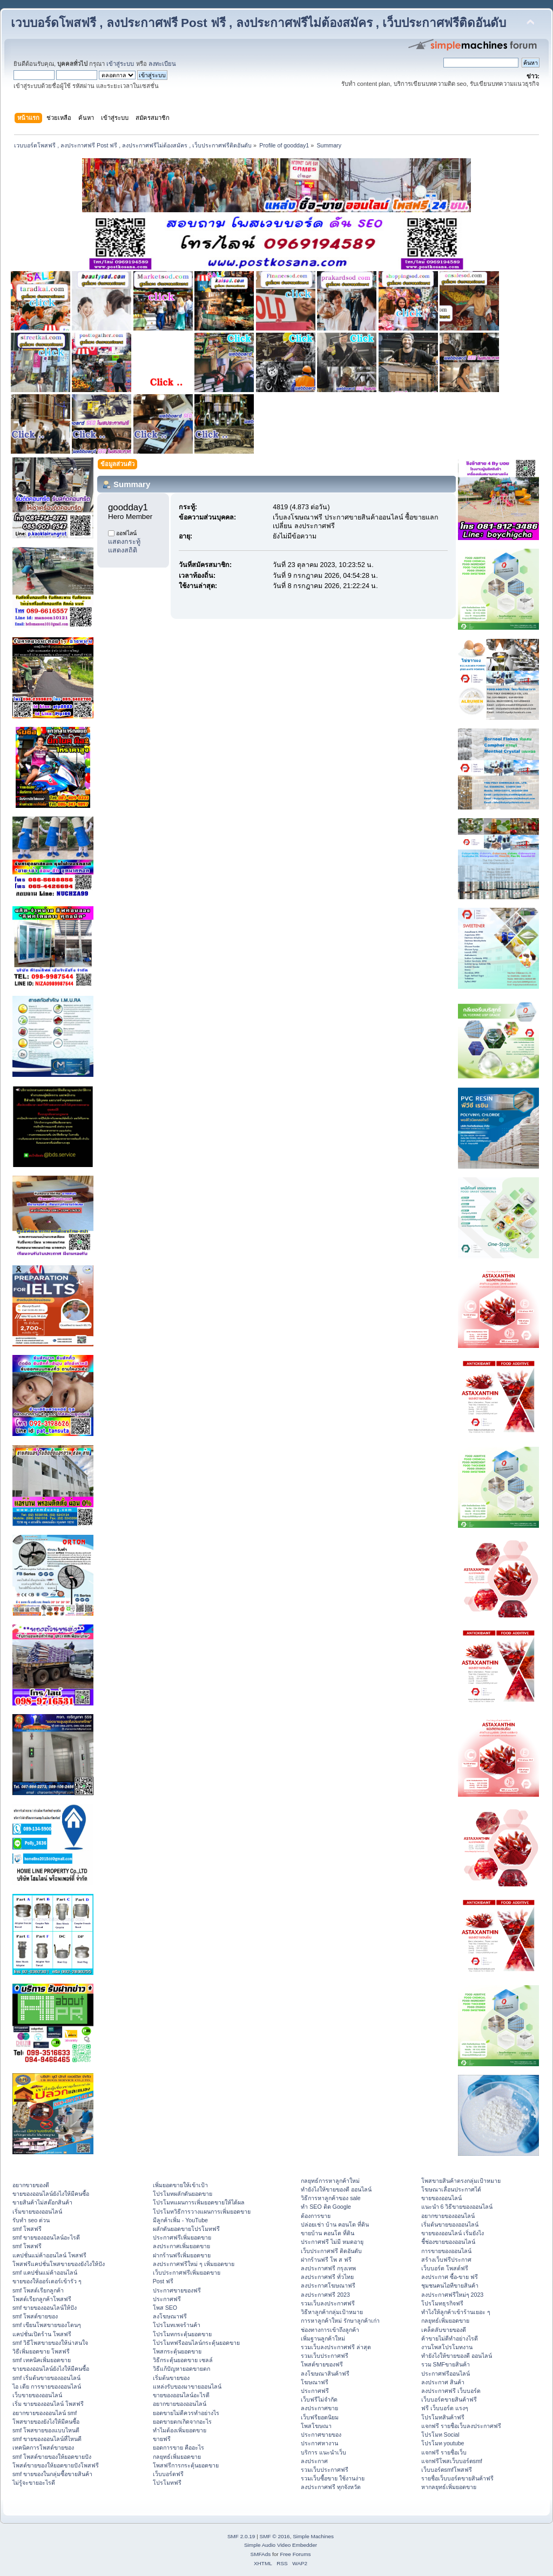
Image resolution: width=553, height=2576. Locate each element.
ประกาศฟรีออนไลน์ (445, 2373)
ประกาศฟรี (167, 2299)
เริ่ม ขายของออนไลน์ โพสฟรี (48, 2403)
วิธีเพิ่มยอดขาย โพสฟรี (41, 2351)
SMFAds (261, 2554)
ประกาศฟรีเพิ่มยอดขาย (182, 2237)
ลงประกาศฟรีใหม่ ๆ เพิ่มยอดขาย (193, 2264)
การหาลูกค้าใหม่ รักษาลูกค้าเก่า (340, 2320)
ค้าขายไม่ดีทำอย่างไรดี (449, 2338)
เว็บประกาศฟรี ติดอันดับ (331, 2251)
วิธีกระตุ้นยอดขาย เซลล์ (183, 2360)
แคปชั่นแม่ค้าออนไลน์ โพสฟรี (49, 2255)
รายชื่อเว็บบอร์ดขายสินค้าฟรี (457, 2478)
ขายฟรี (162, 2439)
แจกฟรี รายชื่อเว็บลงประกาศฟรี (461, 2426)
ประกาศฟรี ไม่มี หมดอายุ (332, 2241)
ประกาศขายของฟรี (177, 2290)
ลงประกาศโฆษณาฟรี (328, 2285)
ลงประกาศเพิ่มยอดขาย (181, 2246)
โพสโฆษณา (316, 2426)
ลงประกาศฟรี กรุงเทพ (328, 2268)
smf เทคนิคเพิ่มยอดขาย (41, 2360)
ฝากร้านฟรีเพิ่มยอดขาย (182, 2255)
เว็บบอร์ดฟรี (168, 2474)
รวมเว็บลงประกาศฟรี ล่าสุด (336, 2347)
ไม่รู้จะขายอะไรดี (33, 2482)
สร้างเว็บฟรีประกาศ (446, 2259)
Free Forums (295, 2554)
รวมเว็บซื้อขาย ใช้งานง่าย (333, 2478)
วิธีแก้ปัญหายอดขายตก (181, 2368)
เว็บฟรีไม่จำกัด (319, 2399)
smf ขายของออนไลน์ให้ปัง (44, 2307)
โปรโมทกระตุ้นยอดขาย (182, 2334)
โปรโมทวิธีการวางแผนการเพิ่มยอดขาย (202, 2211)
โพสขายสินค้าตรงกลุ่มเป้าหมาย (461, 2180)
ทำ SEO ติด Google (326, 2206)
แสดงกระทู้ (124, 541)
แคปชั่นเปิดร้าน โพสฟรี (41, 2334)
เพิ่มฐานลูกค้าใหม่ (323, 2338)
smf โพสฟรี (27, 2229)
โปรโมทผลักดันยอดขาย (182, 2193)
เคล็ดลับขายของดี (443, 2330)
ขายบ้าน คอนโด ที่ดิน (327, 2233)
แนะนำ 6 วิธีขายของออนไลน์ (457, 2206)
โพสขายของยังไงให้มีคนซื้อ (45, 2421)
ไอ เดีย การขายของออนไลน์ (46, 2386)
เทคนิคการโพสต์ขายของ (43, 2447)
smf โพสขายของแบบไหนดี (45, 2430)
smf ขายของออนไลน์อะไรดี (46, 2237)
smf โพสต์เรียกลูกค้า (38, 2290)
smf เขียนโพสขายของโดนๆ (46, 2325)
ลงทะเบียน (162, 63)
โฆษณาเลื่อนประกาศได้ (451, 2189)
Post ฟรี (163, 2281)
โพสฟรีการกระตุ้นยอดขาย (186, 2465)
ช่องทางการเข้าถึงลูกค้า (330, 2330)
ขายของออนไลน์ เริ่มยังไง (452, 2233)
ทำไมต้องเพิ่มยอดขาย (179, 2430)
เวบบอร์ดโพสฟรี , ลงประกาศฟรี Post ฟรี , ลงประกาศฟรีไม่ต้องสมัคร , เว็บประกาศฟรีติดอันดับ (258, 23)
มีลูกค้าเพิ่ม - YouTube (180, 2220)
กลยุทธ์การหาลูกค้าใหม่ (330, 2180)
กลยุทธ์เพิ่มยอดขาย (177, 2456)
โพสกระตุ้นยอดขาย (177, 2351)
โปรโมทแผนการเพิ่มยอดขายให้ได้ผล (199, 2202)
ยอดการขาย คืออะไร (178, 2447)
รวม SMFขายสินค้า (445, 2364)
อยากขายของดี (30, 2185)
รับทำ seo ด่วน (31, 2220)
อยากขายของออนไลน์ (179, 2403)
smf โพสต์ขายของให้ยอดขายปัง (51, 2456)
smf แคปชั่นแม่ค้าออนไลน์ (44, 2272)
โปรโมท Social (440, 2434)
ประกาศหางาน (319, 2443)
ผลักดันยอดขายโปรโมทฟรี (186, 2229)
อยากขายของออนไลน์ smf (44, 2413)
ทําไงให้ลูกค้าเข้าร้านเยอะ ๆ (455, 2312)
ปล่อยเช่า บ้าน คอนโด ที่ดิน (335, 2224)
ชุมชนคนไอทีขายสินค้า (449, 2285)
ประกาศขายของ (321, 2434)
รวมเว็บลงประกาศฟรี (328, 2303)
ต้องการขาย (316, 2216)
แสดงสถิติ (122, 550)
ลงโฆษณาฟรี (170, 2316)
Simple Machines (313, 2536)
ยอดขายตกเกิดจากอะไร (182, 2421)
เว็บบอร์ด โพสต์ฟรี (444, 2268)
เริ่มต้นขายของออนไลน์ (449, 2224)
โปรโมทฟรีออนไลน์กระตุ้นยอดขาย (196, 2342)
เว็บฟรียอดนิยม (320, 2417)
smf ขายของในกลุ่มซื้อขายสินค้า (52, 2474)
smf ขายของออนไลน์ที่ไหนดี (47, 2439)
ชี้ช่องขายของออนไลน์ (448, 2241)
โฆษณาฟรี (314, 2382)
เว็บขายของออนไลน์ (37, 2395)
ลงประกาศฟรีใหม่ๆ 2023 (452, 2294)
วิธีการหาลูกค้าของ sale (331, 2198)
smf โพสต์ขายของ (35, 2316)
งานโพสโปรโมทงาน (447, 2347)
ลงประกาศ (314, 2461)
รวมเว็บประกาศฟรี (324, 2355)
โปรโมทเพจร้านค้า (176, 2325)
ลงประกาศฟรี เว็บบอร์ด (451, 2391)
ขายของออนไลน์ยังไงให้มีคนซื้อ (50, 2193)
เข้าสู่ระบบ (120, 63)
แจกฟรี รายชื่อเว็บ (444, 2452)
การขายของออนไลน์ (446, 2251)
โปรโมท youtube (442, 2443)
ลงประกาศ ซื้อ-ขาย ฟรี (449, 2277)
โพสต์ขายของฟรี (322, 2364)
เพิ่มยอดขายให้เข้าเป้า (180, 2185)
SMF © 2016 (275, 2536)
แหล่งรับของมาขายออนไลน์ (187, 2386)
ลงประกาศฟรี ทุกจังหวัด (331, 2487)
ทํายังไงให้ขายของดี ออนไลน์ (336, 2189)
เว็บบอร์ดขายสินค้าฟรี (449, 2399)
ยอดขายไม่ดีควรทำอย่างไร (186, 2413)
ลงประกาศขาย (319, 2408)
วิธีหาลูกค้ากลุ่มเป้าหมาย (332, 2312)
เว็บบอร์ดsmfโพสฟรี (446, 2469)
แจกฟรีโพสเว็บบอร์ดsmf (451, 2461)
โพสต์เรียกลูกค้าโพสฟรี (41, 2299)
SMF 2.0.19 (241, 2536)
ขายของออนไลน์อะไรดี (181, 2395)
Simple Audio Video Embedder (280, 2545)
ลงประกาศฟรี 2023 (325, 2294)
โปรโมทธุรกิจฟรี (442, 2303)
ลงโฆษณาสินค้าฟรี (325, 2373)
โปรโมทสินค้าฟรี (442, 2417)
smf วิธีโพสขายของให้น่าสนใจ (50, 2342)
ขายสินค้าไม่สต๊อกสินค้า (42, 2202)
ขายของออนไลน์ (441, 2198)
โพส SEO (165, 2307)
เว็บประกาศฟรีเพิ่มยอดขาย (186, 2272)
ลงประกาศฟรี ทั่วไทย (327, 2277)
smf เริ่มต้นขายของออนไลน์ (46, 2378)
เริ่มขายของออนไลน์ (37, 2211)
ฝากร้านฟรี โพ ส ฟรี (326, 2259)
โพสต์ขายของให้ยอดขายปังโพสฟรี (55, 2465)
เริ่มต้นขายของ (171, 2378)
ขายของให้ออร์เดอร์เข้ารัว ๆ (47, 2281)
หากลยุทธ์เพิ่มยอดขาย (448, 2487)
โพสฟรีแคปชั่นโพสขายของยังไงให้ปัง (58, 2264)
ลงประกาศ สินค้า (442, 2382)
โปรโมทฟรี (167, 2482)
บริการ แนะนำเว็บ (323, 2452)
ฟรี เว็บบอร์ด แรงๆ (444, 2408)
